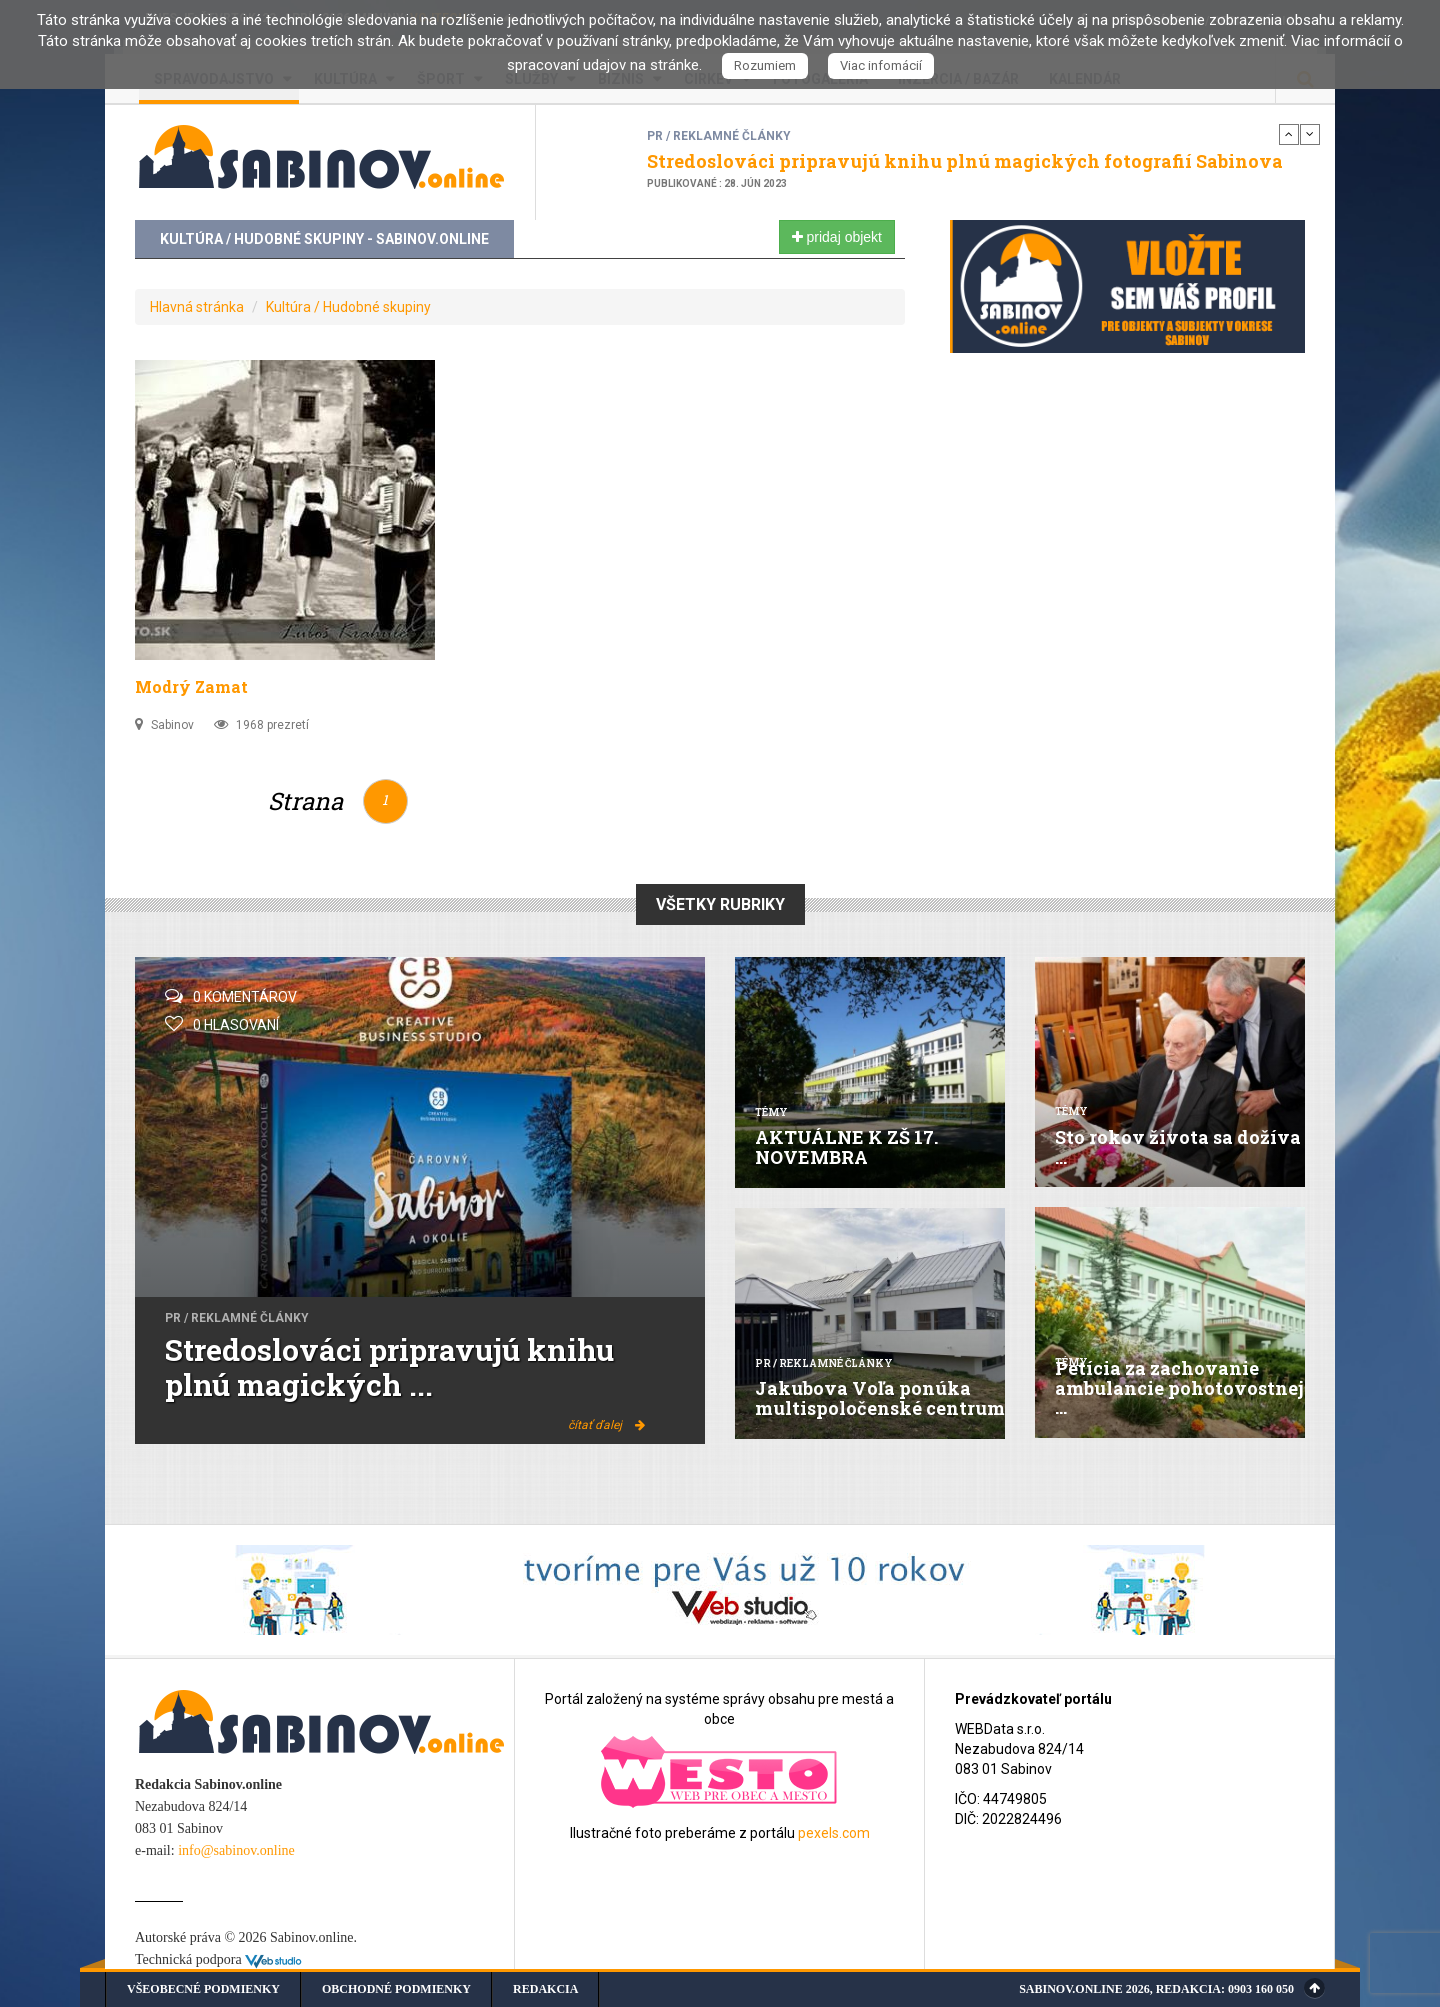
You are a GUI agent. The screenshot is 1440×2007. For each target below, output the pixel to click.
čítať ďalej (606, 1425)
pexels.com (834, 1833)
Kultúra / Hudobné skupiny (348, 307)
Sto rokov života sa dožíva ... (1178, 1147)
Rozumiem (765, 65)
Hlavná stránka (197, 307)
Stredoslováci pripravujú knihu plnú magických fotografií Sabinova (965, 161)
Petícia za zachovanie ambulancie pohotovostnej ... (1179, 1388)
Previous (1289, 134)
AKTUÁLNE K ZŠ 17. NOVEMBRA (846, 1147)
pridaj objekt (837, 237)
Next (1310, 134)
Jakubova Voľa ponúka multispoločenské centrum (880, 1398)
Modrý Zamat (191, 686)
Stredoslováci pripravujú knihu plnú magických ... (389, 1367)
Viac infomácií (881, 65)
